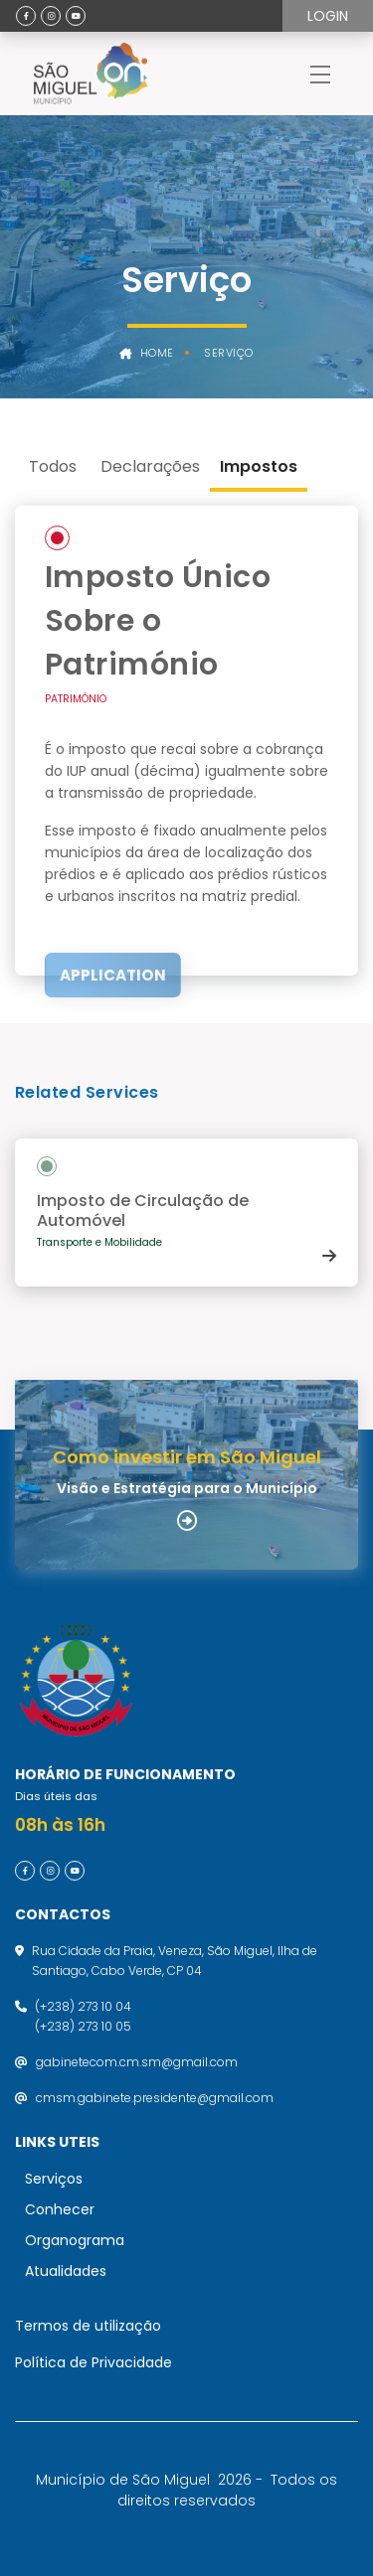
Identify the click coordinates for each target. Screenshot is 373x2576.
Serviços (54, 2179)
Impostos (258, 466)
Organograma (74, 2240)
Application (113, 975)
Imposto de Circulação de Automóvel (143, 1211)
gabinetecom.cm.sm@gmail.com (137, 2061)
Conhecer (59, 2209)
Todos (53, 466)
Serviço (229, 353)
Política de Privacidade (93, 2362)
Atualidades (65, 2271)
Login (327, 16)
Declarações (150, 466)
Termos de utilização (88, 2326)
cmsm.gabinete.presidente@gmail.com (155, 2097)
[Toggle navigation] (320, 73)
